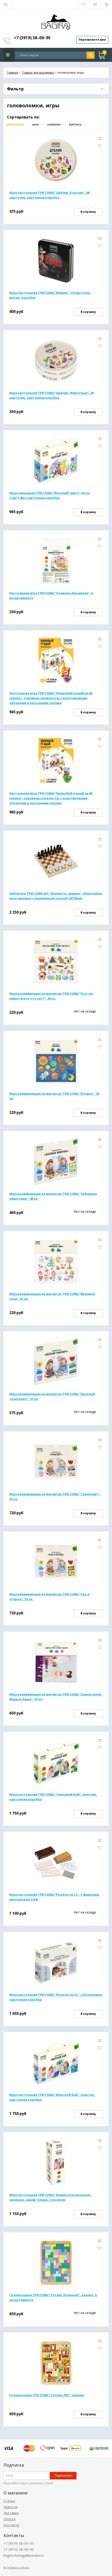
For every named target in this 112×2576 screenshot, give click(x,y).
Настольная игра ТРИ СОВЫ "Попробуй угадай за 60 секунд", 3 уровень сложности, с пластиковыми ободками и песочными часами (50, 699)
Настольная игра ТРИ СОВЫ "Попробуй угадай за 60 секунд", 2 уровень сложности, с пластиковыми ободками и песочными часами (50, 799)
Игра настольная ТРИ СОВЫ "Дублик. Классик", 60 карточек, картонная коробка (49, 196)
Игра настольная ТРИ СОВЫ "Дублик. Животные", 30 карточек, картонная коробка (51, 396)
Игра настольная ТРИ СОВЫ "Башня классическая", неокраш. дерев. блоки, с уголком (50, 2198)
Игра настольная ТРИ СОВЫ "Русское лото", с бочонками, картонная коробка (56, 1998)
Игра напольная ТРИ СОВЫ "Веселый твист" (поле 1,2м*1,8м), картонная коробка (49, 496)
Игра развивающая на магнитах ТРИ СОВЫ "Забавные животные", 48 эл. (53, 1197)
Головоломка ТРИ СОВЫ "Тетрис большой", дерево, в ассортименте (53, 2298)
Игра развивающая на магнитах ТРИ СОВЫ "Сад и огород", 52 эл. (49, 1598)
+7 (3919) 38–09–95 (32, 37)
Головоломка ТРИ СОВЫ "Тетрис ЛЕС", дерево (46, 2396)
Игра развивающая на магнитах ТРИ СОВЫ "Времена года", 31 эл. (52, 1297)
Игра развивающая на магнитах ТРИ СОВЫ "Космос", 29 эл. (54, 1097)
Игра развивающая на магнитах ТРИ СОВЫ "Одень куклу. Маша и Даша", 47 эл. (55, 1698)
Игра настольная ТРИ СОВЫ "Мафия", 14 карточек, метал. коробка (50, 296)
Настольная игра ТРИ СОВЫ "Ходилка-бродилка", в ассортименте (51, 596)
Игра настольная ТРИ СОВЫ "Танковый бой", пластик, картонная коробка (53, 1798)
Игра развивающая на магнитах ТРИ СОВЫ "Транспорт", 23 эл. (55, 1497)
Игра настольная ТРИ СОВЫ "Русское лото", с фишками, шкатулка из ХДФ (54, 1898)
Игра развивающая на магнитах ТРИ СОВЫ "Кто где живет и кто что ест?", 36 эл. (51, 997)
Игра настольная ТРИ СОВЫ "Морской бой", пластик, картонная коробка (52, 2098)
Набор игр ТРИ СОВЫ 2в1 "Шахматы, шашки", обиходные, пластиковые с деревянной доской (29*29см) (56, 897)
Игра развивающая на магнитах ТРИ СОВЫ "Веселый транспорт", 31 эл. (52, 1397)
